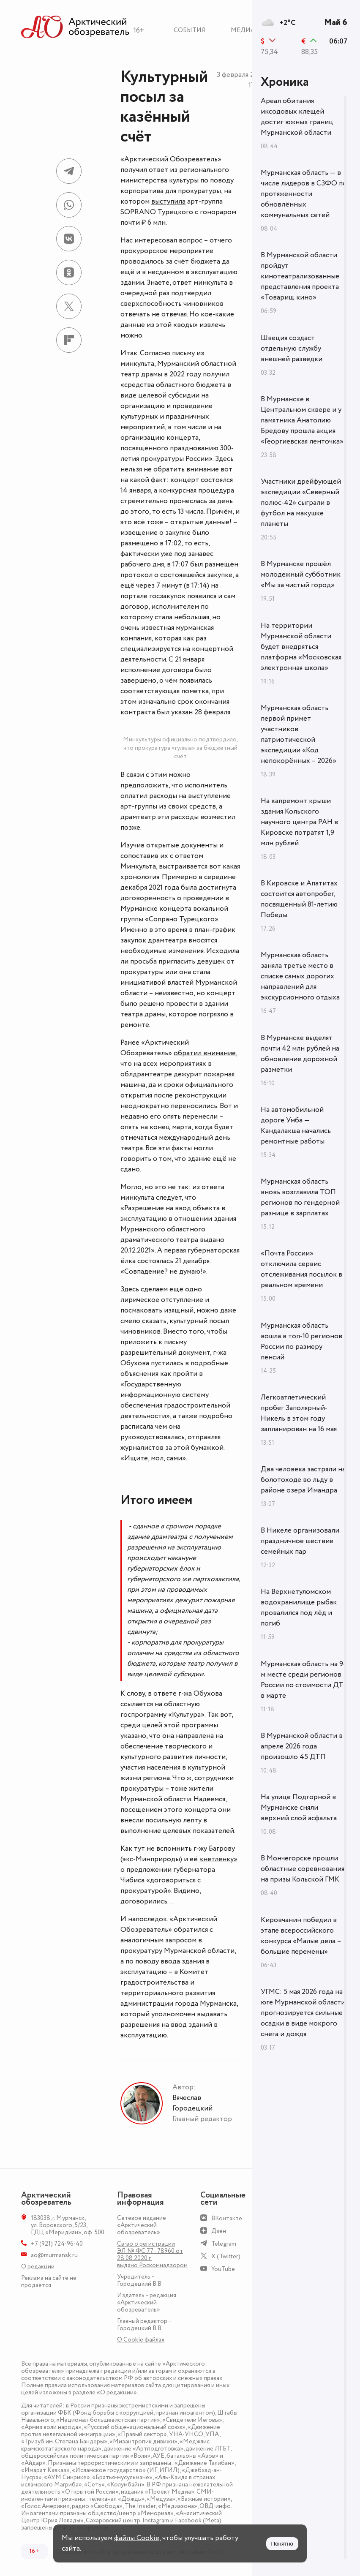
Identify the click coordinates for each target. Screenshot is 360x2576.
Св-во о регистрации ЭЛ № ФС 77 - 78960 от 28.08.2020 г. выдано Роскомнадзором (152, 2254)
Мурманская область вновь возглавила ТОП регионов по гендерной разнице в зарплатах (300, 1197)
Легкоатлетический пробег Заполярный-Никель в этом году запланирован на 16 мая (299, 1413)
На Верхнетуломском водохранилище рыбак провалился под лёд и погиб (299, 1607)
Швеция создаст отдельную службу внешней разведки (291, 348)
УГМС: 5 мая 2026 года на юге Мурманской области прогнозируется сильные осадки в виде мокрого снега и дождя (303, 2013)
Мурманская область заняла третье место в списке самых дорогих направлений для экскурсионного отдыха (300, 976)
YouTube (223, 2269)
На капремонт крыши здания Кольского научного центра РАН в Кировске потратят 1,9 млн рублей (299, 822)
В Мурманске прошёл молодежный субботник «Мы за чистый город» (301, 574)
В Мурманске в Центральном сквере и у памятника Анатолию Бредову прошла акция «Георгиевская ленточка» (302, 420)
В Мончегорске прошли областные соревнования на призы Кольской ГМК (302, 1868)
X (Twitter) (225, 2256)
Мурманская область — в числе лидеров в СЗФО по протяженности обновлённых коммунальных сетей (304, 194)
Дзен (218, 2231)
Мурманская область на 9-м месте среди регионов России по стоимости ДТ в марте (303, 1680)
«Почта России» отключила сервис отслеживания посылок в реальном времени (301, 1269)
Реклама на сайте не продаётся (48, 2281)
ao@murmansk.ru (54, 2255)
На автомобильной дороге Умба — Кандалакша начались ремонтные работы (296, 1125)
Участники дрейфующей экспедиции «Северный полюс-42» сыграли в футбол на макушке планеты (301, 503)
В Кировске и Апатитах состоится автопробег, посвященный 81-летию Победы (299, 899)
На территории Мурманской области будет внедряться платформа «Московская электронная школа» (301, 647)
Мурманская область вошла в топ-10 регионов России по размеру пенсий (301, 1341)
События (189, 30)
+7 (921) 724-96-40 (57, 2243)
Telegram (223, 2243)
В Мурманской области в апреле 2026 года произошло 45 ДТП (302, 1746)
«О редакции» (117, 2392)
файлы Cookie (136, 2538)
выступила (168, 201)
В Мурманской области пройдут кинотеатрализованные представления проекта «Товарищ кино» (300, 276)
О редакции (38, 2266)
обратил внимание (205, 1053)
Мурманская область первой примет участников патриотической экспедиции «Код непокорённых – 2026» (298, 734)
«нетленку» (218, 1859)
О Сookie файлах (140, 2339)
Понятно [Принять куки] (282, 2544)
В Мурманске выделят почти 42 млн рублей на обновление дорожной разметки (300, 1054)
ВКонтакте (226, 2218)
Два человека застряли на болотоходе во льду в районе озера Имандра (303, 1479)
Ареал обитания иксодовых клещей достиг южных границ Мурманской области (297, 117)
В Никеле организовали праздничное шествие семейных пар (300, 1541)
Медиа (243, 30)
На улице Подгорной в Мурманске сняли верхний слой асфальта (299, 1807)
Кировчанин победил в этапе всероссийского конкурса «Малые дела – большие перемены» (301, 1936)
